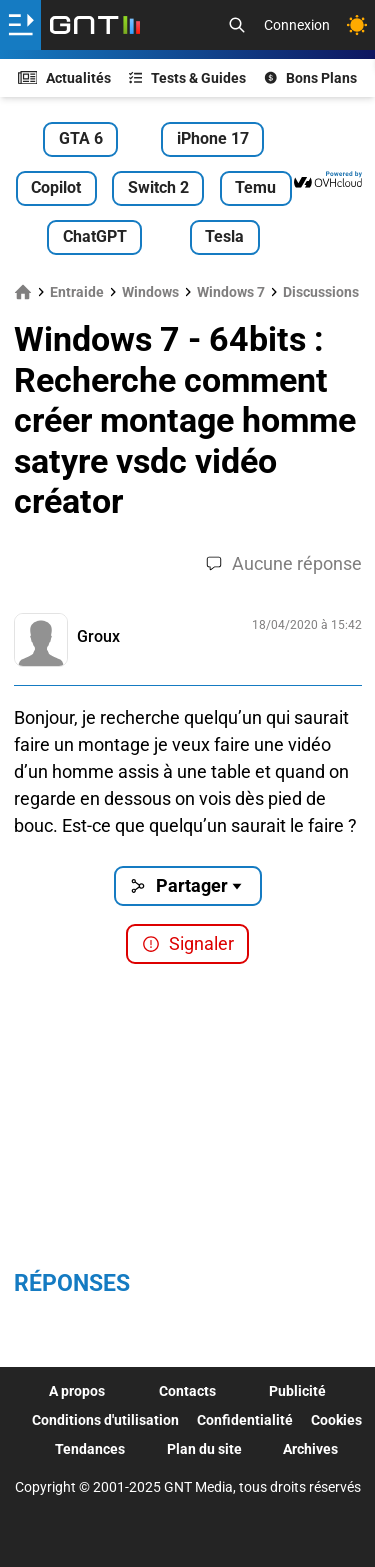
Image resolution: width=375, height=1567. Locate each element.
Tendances (90, 1449)
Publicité (297, 1391)
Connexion (297, 25)
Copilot (56, 187)
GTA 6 (81, 138)
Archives (310, 1449)
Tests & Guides (188, 78)
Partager (187, 885)
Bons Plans (311, 78)
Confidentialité (245, 1420)
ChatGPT (95, 236)
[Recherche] (237, 25)
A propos (77, 1391)
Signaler (188, 943)
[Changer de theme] (357, 25)
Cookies (336, 1420)
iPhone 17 (213, 138)
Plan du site (204, 1449)
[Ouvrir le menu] (20, 25)
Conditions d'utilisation (105, 1420)
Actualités (65, 78)
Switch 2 (158, 187)
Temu (255, 187)
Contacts (187, 1391)
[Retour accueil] (95, 25)
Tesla (224, 236)
